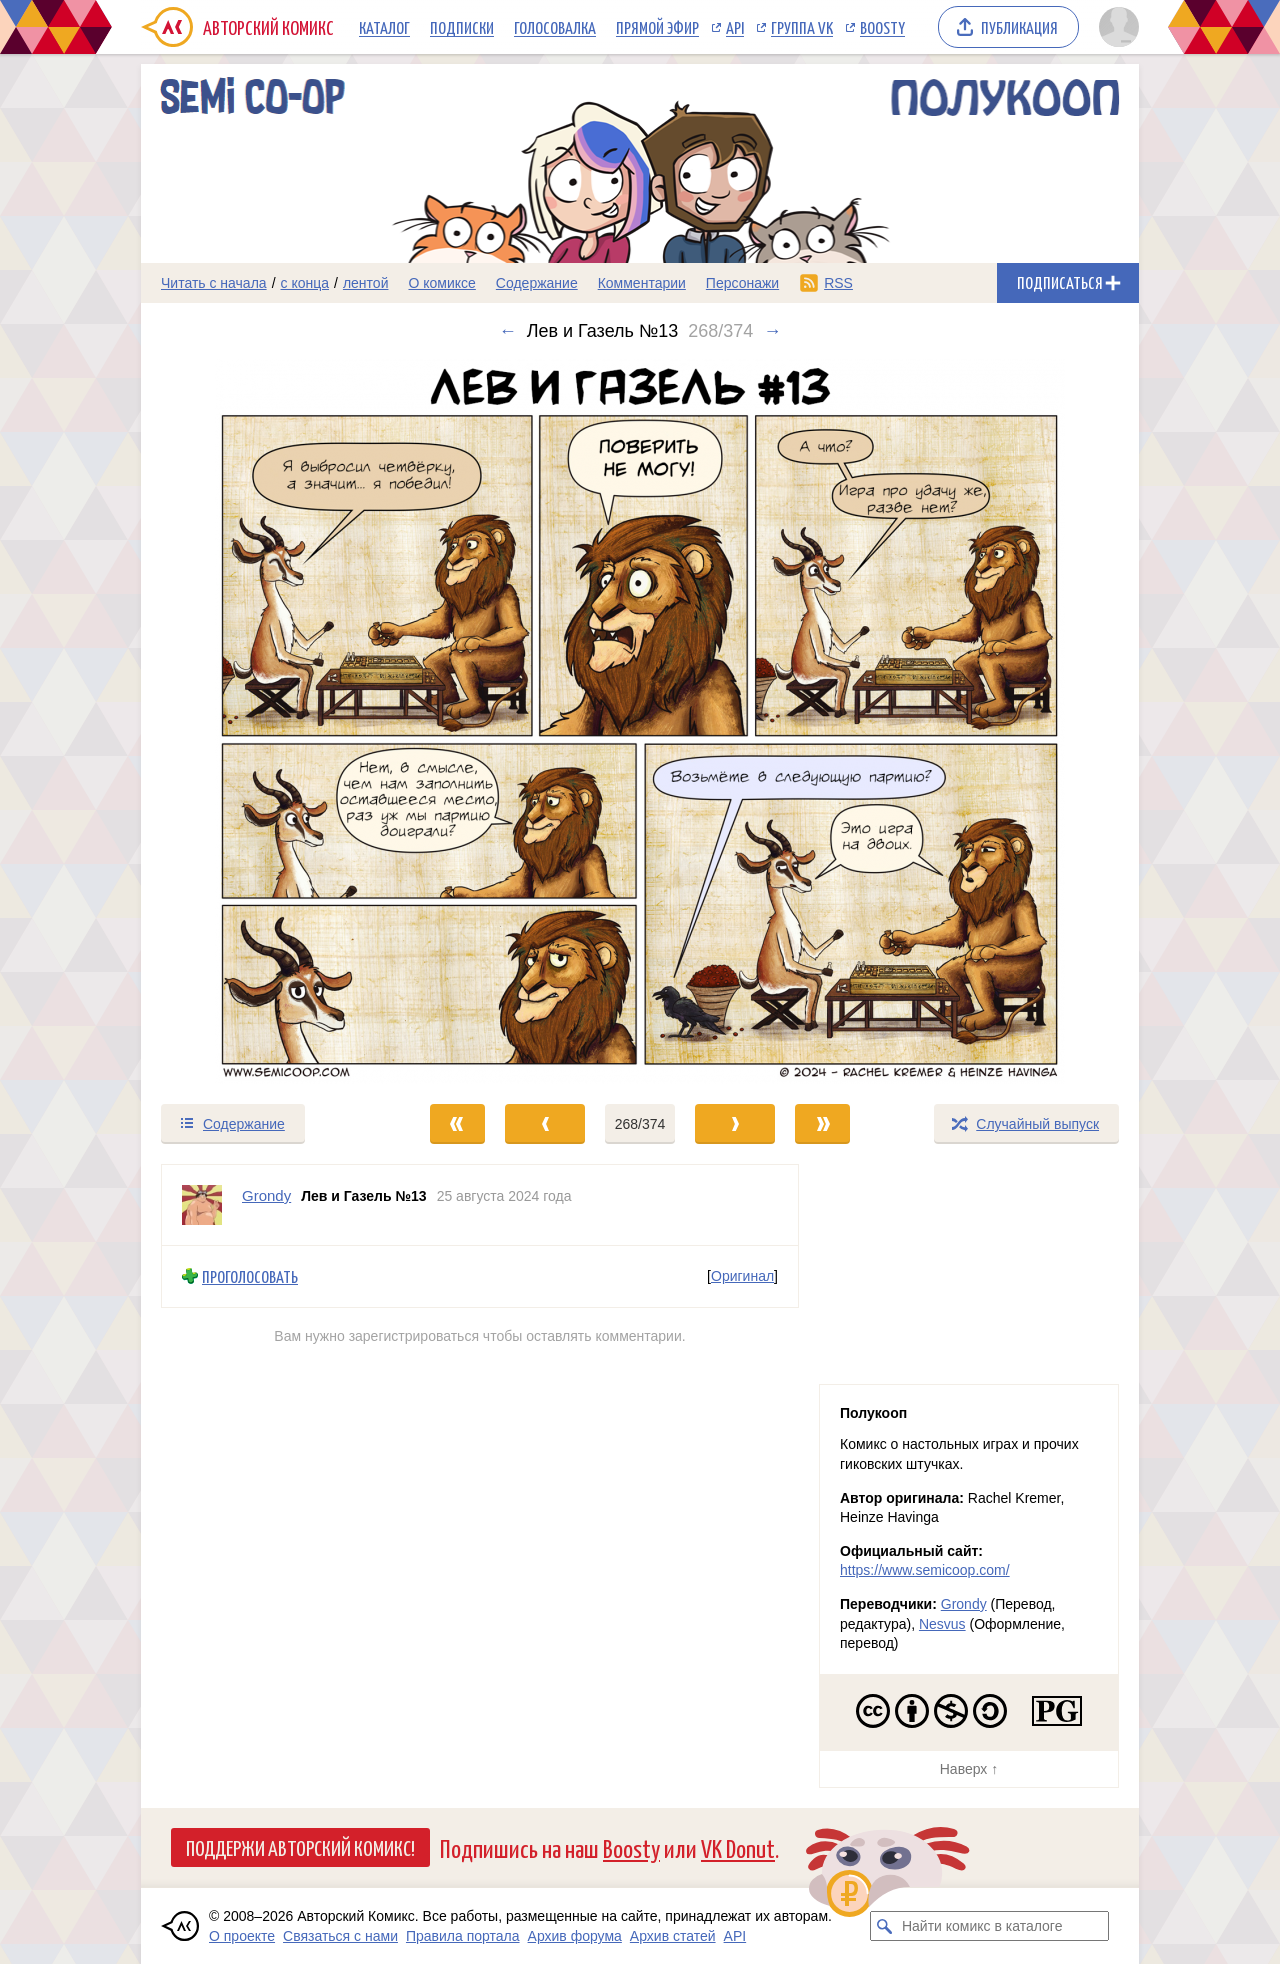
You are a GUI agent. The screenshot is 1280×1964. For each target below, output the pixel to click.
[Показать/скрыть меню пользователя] (1115, 27)
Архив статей (673, 1936)
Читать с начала (214, 283)
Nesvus (942, 1624)
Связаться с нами (340, 1936)
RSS (838, 283)
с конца (305, 283)
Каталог (384, 27)
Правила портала (463, 1936)
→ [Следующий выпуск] (772, 331)
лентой (366, 283)
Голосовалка (555, 27)
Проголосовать (250, 1276)
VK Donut (738, 1847)
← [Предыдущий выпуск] (508, 331)
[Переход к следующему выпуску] (640, 721)
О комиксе (441, 283)
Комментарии (642, 283)
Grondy (964, 1604)
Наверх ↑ (969, 1769)
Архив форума (575, 1936)
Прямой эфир (657, 27)
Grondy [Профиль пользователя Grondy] (266, 1195)
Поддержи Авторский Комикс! (300, 1847)
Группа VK (802, 27)
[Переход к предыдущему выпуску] (266, 721)
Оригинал (742, 1277)
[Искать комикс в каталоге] (885, 1926)
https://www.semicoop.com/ (925, 1570)
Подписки (462, 27)
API (735, 27)
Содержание (537, 283)
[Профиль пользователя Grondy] (202, 1205)
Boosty (882, 27)
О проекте (242, 1936)
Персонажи (742, 283)
